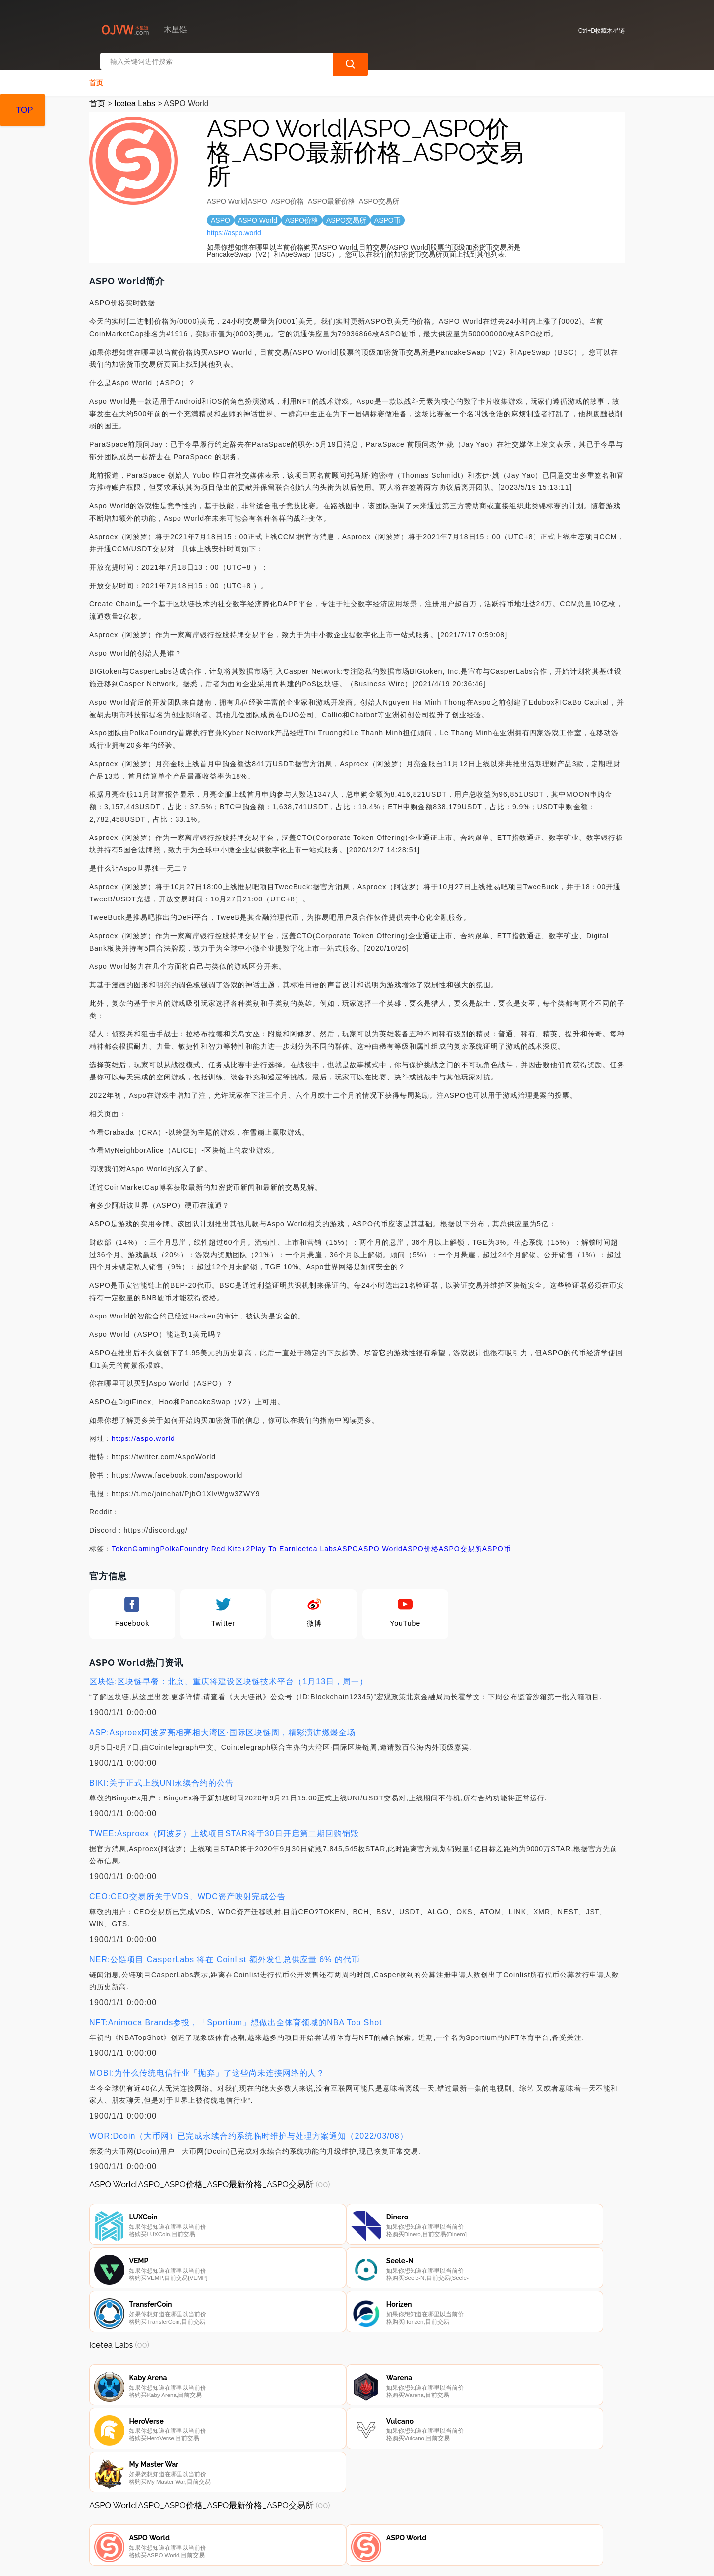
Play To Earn (273, 1538)
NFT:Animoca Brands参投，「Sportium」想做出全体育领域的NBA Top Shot (235, 2012)
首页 (96, 72)
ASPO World (380, 1538)
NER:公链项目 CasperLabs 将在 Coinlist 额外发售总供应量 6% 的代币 (224, 1949)
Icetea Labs (134, 93)
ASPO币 (496, 1538)
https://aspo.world (234, 222)
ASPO (347, 1538)
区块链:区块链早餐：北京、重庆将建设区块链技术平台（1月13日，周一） (228, 1671)
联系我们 (204, 2522)
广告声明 (304, 2522)
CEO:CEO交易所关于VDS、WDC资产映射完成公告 (187, 1886)
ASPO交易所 (460, 1538)
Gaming (146, 1538)
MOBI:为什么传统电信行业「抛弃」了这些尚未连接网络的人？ (207, 2062)
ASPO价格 (421, 1538)
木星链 (250, 2560)
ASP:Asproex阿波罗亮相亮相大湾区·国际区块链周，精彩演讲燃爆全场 (222, 1722)
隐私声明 (254, 2522)
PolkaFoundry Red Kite (200, 1538)
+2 (245, 1538)
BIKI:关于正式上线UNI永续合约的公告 (161, 1772)
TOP (24, 110)
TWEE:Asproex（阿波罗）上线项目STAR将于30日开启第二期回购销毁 (224, 1823)
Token (122, 1538)
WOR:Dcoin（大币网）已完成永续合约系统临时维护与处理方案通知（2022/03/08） (248, 2125)
